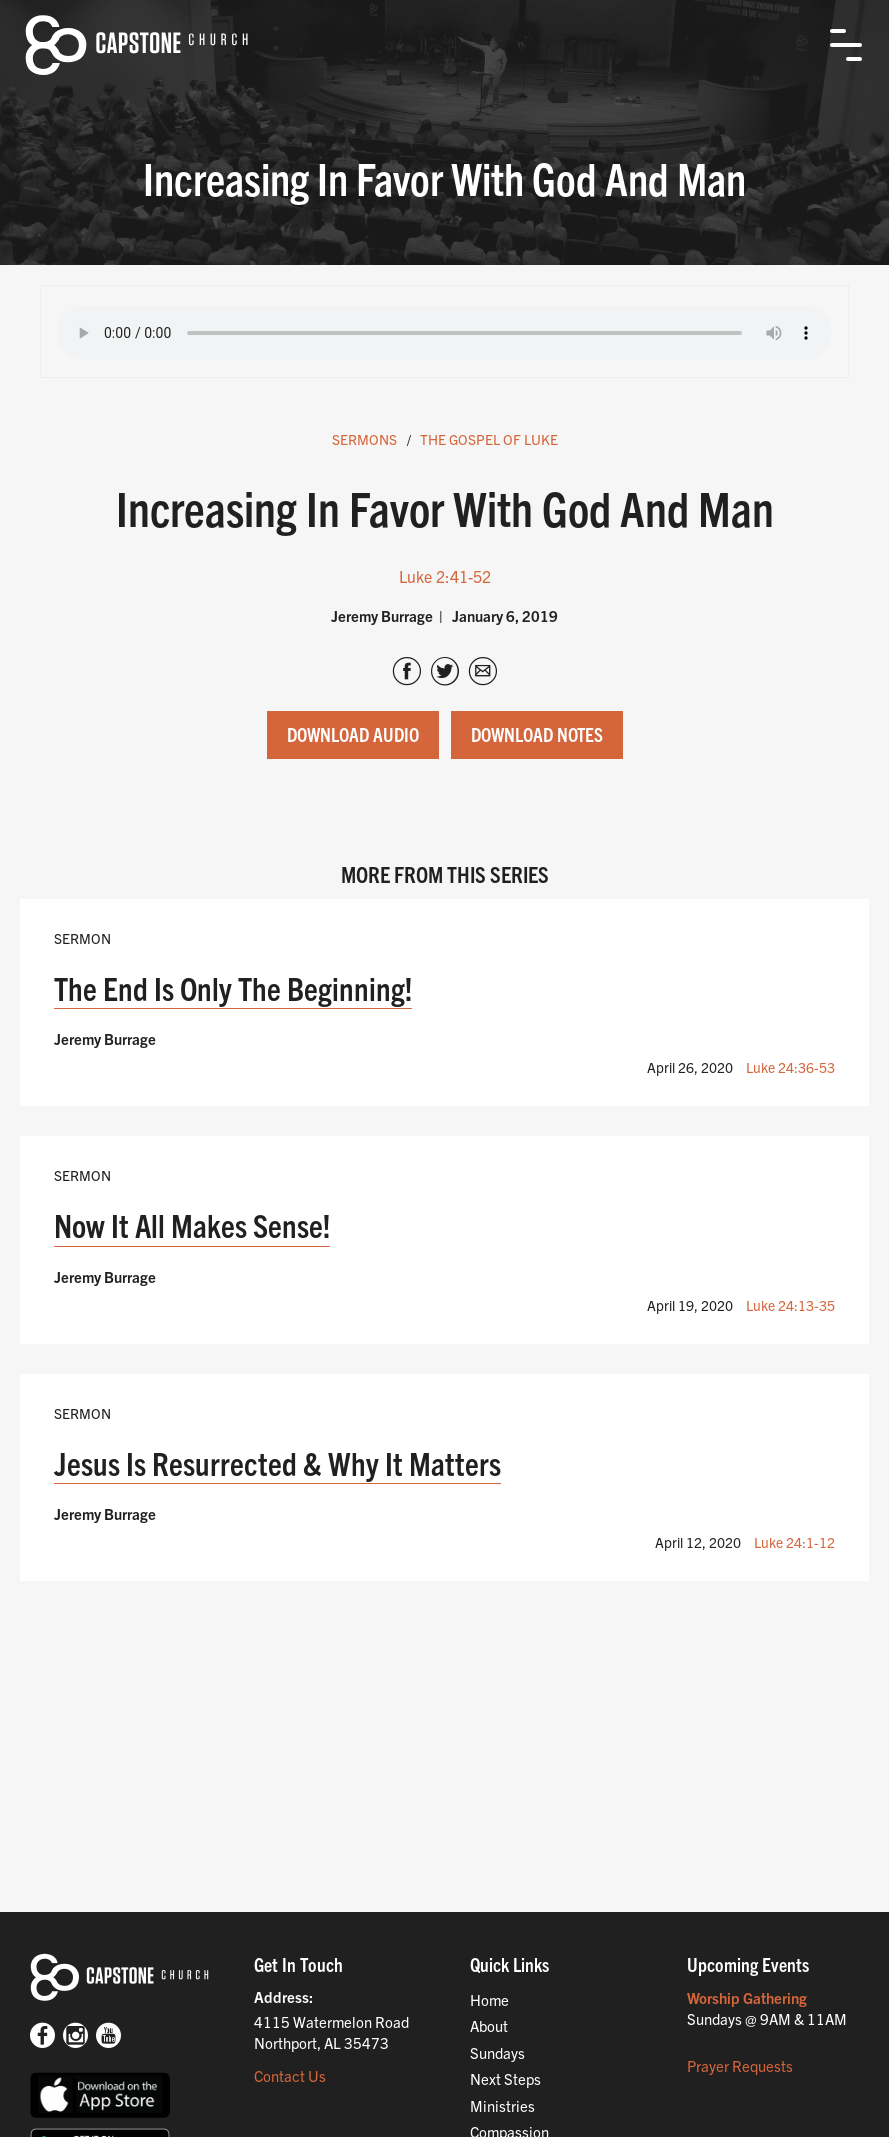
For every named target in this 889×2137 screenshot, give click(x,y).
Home (489, 1999)
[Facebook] (42, 2037)
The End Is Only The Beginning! (233, 987)
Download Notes (537, 734)
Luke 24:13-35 (790, 1305)
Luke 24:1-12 (794, 1542)
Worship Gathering (747, 1997)
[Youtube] (108, 2037)
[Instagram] (75, 2037)
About (489, 2025)
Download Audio (353, 734)
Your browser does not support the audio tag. (444, 333)
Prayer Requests (740, 2065)
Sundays (497, 2052)
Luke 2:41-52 (445, 576)
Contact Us (290, 2075)
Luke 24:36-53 (790, 1067)
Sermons (364, 439)
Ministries (502, 2105)
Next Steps (505, 2078)
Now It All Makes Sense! (192, 1224)
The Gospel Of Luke (489, 439)
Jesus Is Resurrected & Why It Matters (277, 1462)
